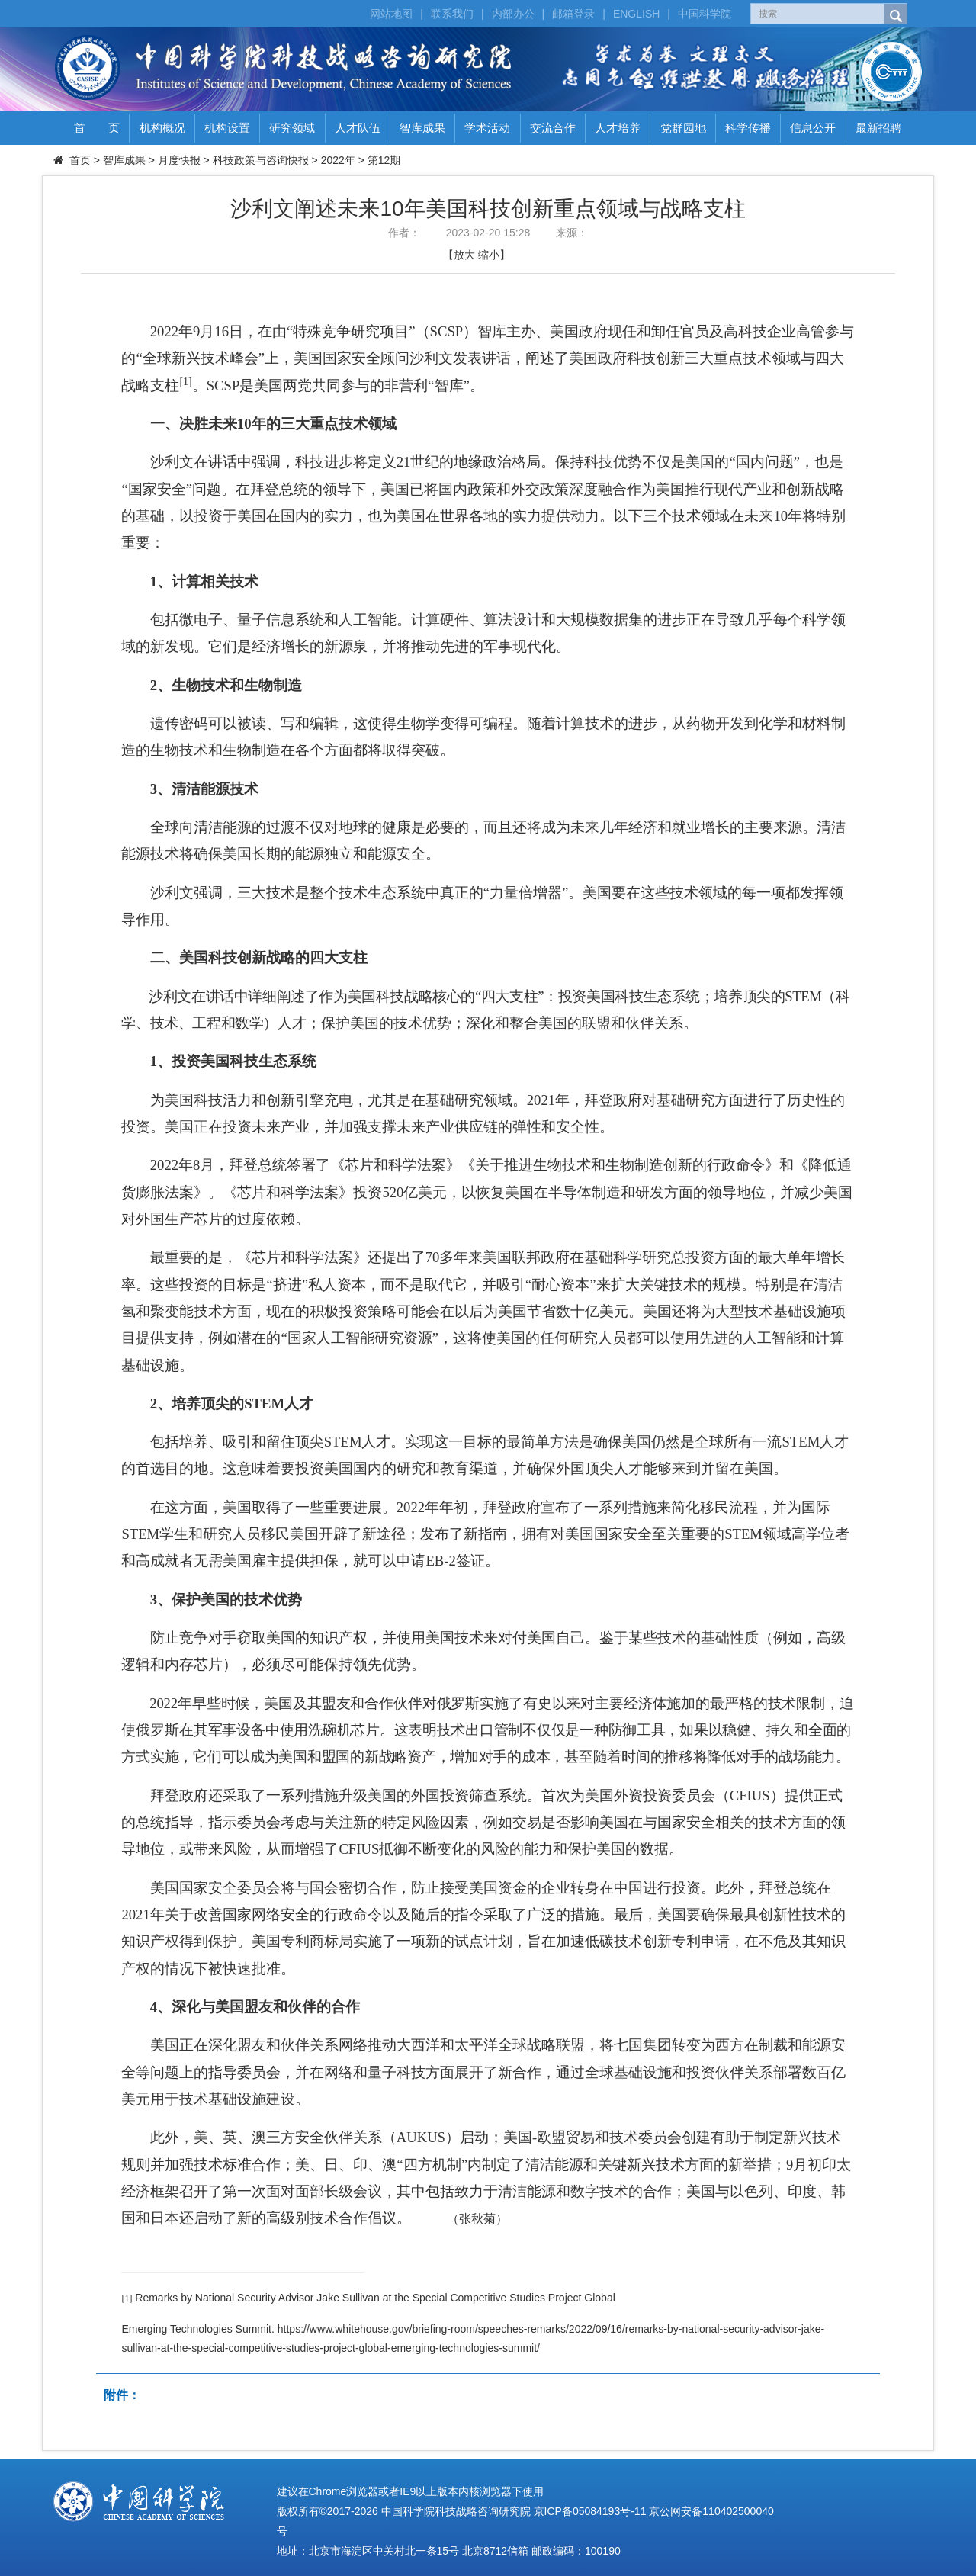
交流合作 (553, 127)
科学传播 (748, 127)
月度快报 (179, 160)
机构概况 (162, 127)
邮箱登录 (573, 14)
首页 (80, 160)
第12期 (384, 160)
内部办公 (513, 14)
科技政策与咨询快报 (261, 160)
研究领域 (292, 127)
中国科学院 (704, 14)
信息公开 (813, 127)
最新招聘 (878, 127)
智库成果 (422, 127)
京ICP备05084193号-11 (590, 2511)
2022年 (338, 160)
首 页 (97, 127)
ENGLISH (636, 14)
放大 (464, 255)
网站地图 (391, 14)
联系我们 (452, 14)
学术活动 (487, 127)
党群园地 (683, 127)
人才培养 (617, 127)
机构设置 (227, 127)
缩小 (488, 255)
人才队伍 (357, 127)
